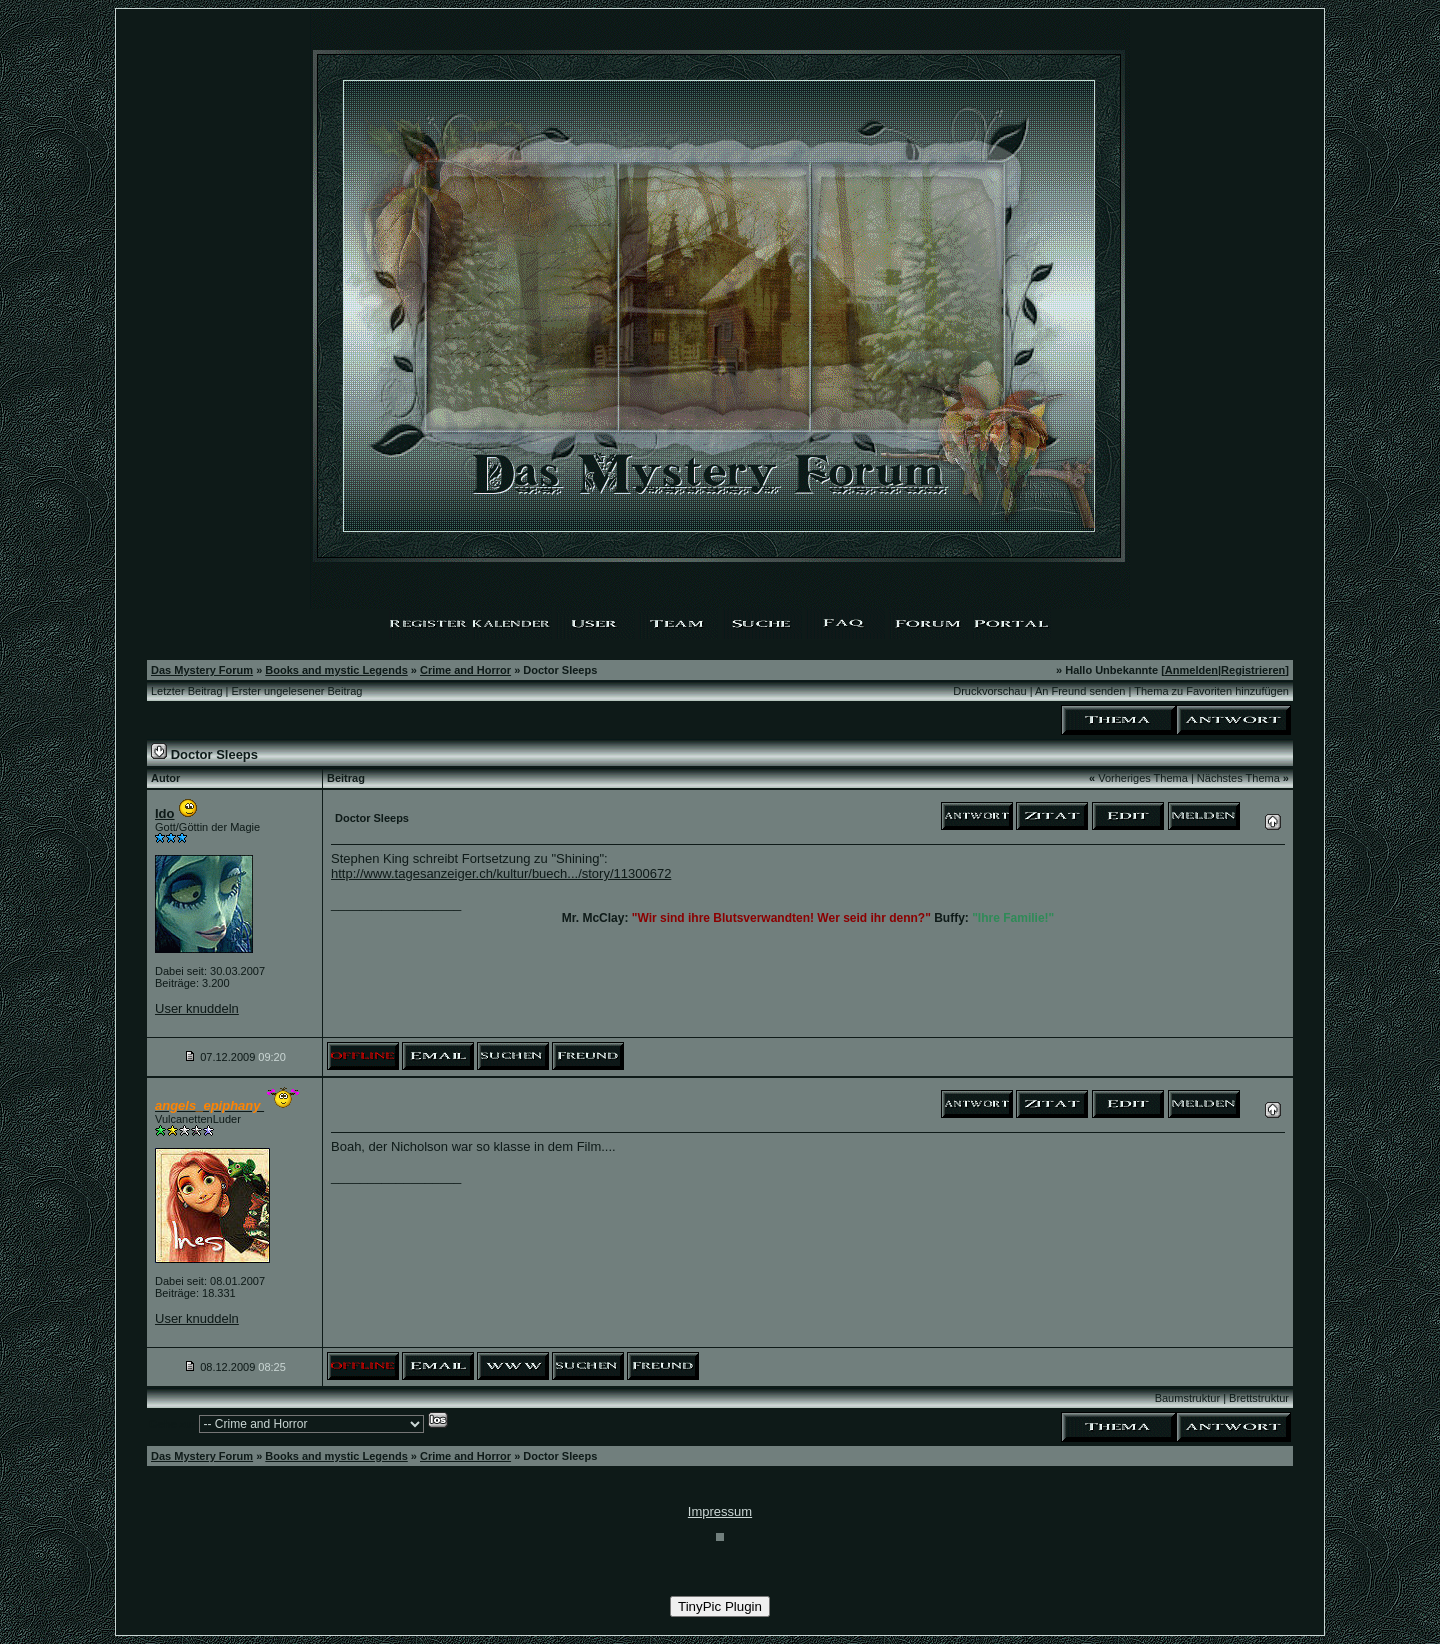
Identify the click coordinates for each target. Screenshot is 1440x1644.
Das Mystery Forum (202, 670)
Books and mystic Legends (336, 670)
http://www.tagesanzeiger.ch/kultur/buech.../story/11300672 (501, 873)
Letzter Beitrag (187, 691)
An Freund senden (1080, 691)
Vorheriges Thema (1143, 778)
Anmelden (1191, 670)
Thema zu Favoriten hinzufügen (1211, 691)
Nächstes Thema (1238, 778)
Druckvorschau (989, 691)
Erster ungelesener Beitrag (297, 691)
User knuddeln (197, 1008)
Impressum (720, 1511)
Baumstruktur (1187, 1398)
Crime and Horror (465, 670)
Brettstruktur (1259, 1398)
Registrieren (1253, 670)
